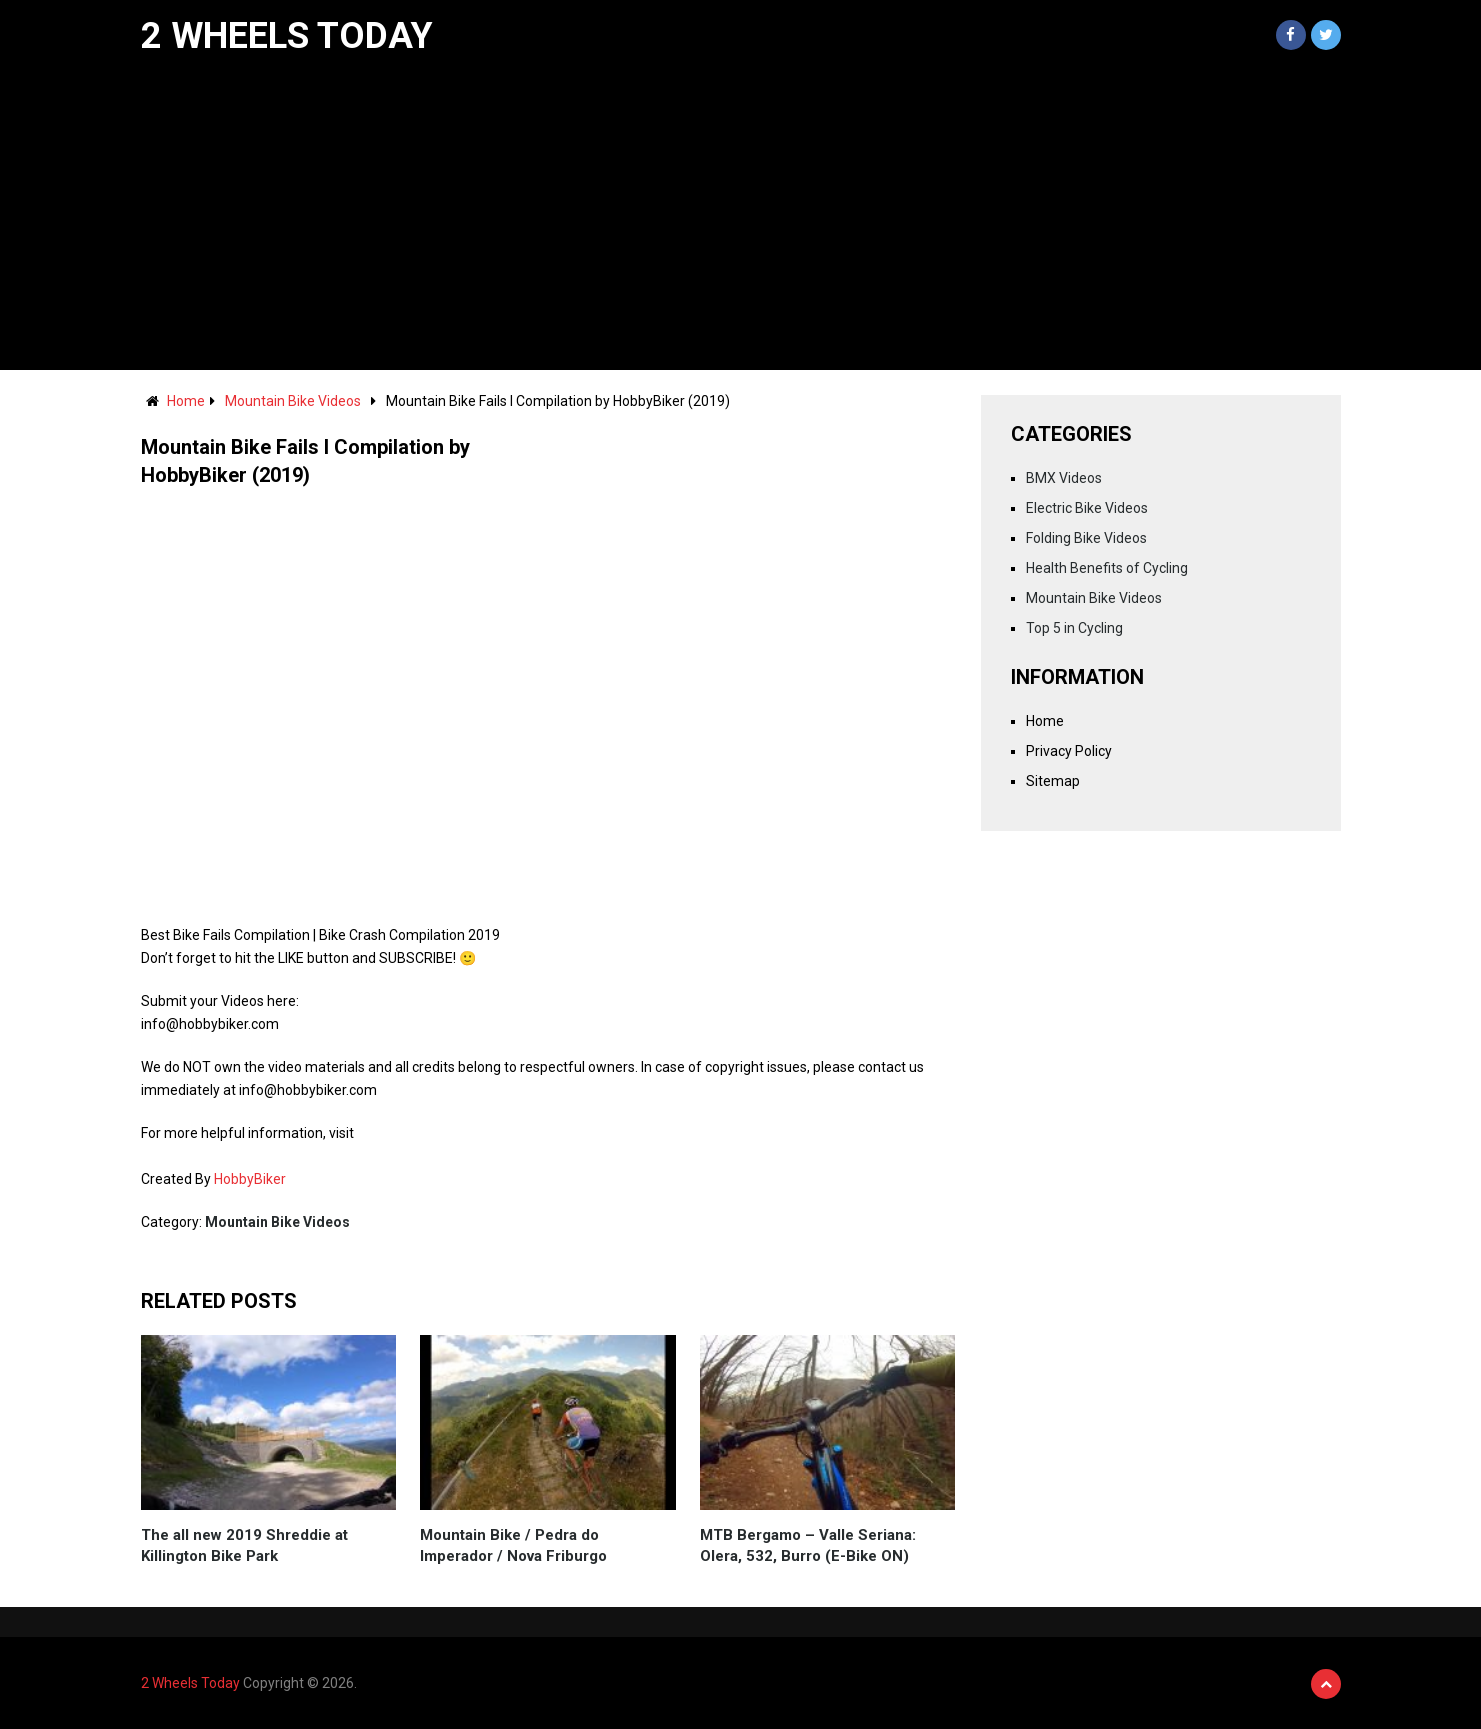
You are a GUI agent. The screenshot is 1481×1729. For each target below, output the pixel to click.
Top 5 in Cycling (1074, 628)
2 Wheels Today (287, 36)
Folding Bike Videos (1086, 538)
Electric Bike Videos (1087, 508)
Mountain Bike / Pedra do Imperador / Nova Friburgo (513, 1545)
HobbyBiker (250, 1179)
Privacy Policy (1069, 751)
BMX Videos (1064, 478)
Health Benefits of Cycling (1107, 568)
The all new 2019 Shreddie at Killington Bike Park (244, 1545)
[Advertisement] (741, 220)
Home (186, 401)
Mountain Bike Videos (293, 401)
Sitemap (1053, 781)
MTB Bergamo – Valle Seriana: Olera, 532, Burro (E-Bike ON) (808, 1545)
